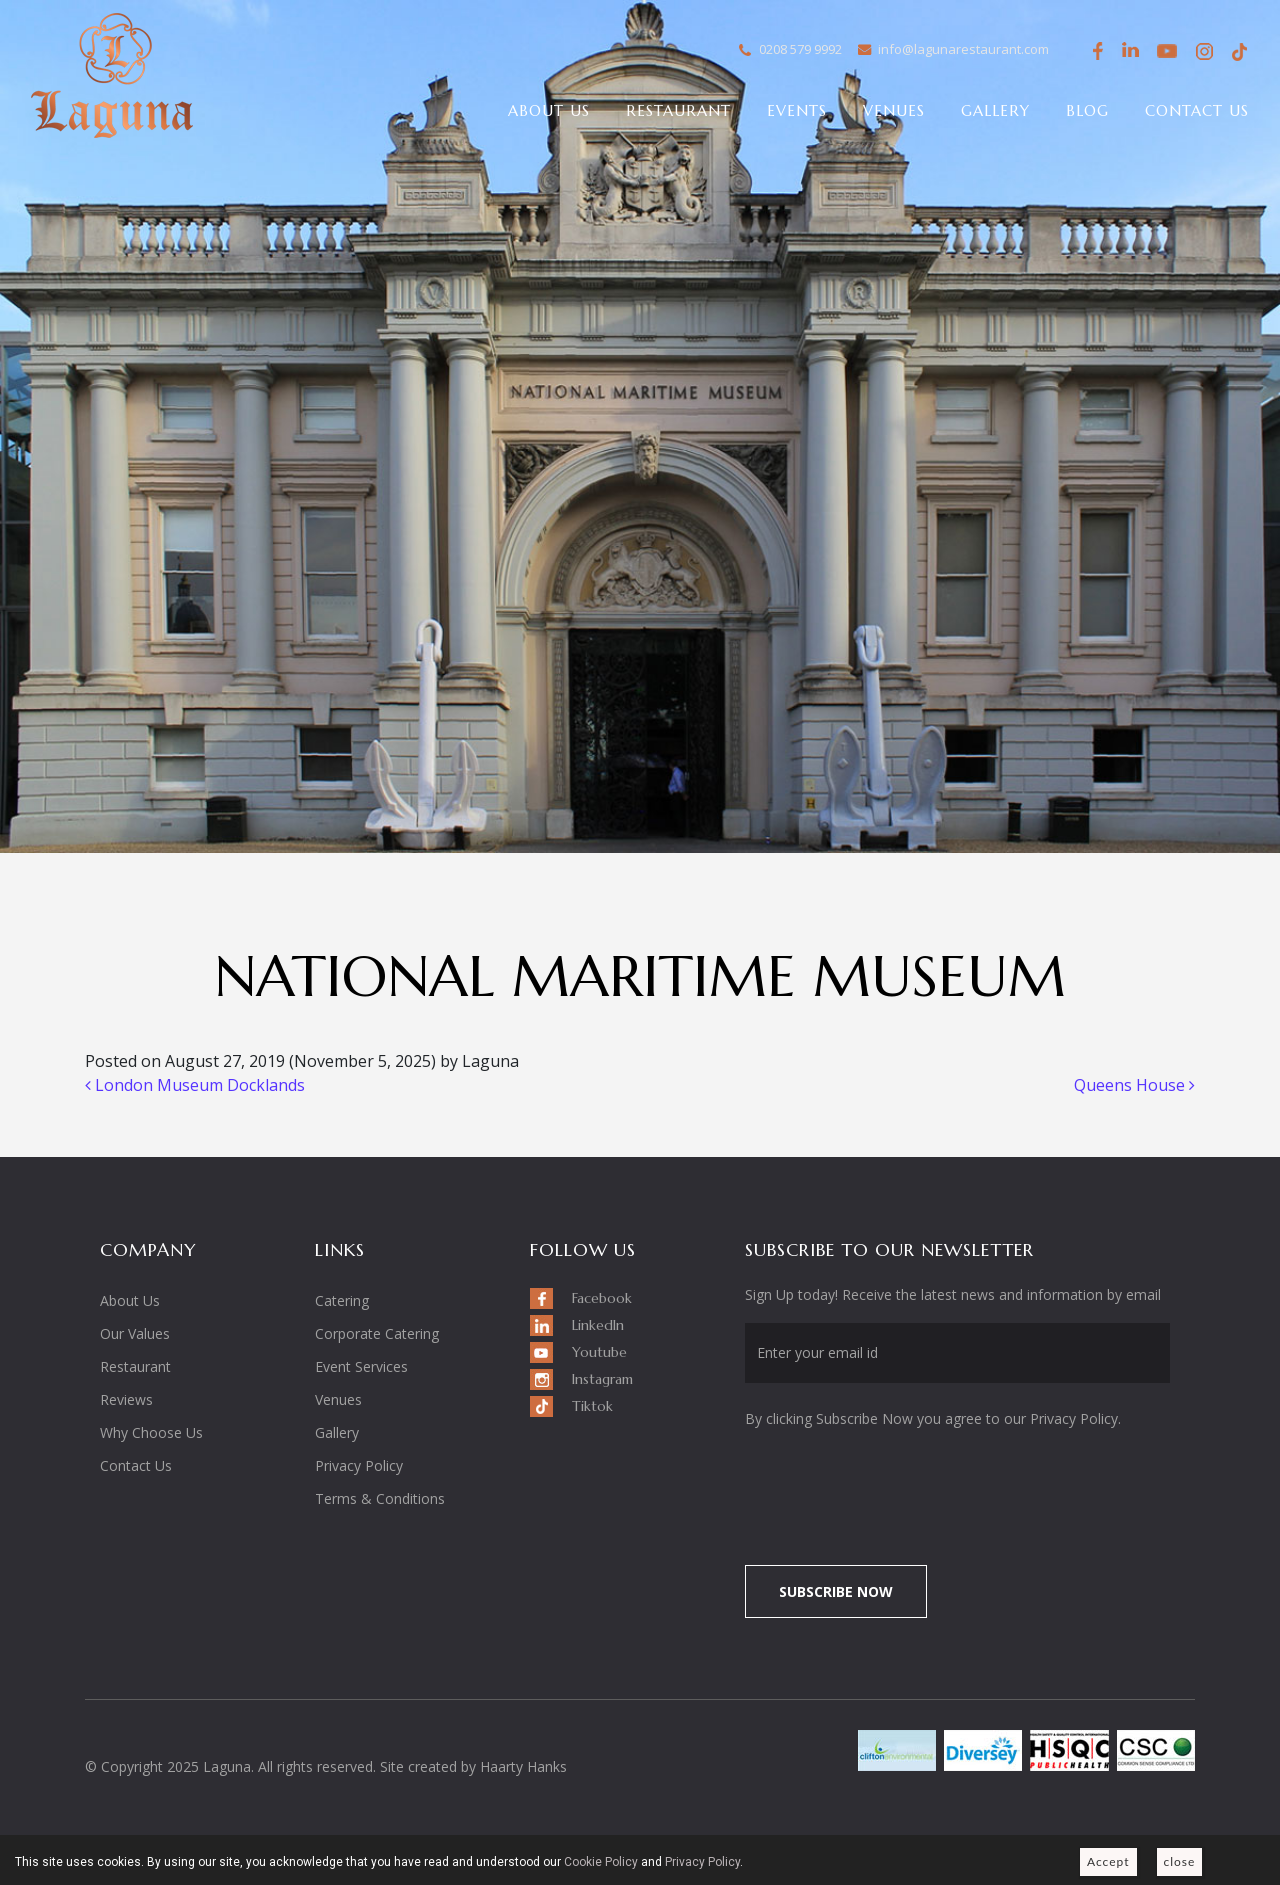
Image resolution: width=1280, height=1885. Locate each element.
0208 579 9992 (800, 49)
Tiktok (1239, 51)
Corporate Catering (377, 1333)
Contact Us (1197, 110)
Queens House (1134, 1085)
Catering (342, 1300)
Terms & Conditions (380, 1498)
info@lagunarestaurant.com (963, 49)
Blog (1087, 110)
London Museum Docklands (195, 1085)
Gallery (995, 110)
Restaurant (678, 110)
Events (797, 110)
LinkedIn (1131, 51)
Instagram (1203, 54)
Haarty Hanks (523, 1766)
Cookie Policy (601, 1862)
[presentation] (912, 1486)
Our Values (135, 1333)
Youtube (1167, 51)
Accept (1108, 1861)
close (1180, 1861)
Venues (894, 110)
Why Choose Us (151, 1432)
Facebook (1095, 51)
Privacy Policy (359, 1465)
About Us (549, 110)
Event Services (361, 1366)
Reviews (126, 1399)
